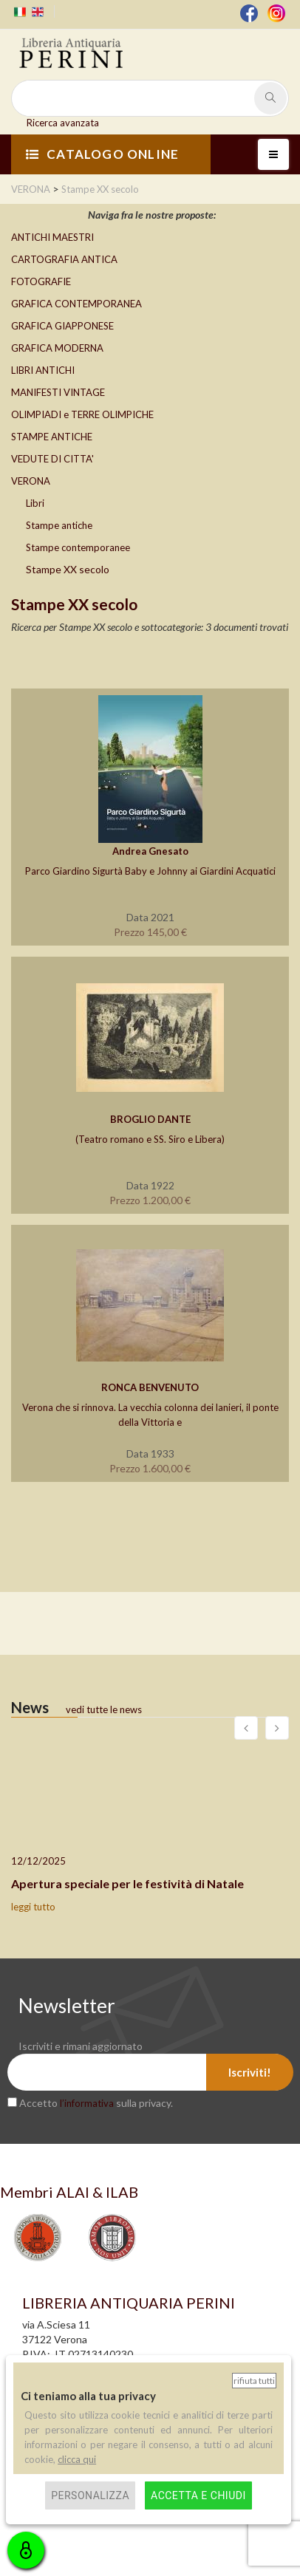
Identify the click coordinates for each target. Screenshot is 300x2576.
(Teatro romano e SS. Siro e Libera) (150, 1139)
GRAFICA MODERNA (57, 348)
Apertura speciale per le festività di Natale (127, 1883)
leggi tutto (33, 1907)
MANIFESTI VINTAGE (58, 392)
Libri (35, 503)
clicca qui (77, 2459)
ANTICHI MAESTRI (52, 237)
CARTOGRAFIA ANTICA (64, 259)
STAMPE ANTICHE (51, 437)
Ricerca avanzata (63, 123)
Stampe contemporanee (78, 547)
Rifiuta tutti (254, 2380)
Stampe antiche (59, 525)
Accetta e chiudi (198, 2495)
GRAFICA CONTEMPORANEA (76, 304)
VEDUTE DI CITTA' (52, 459)
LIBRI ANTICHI (43, 370)
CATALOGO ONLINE (102, 154)
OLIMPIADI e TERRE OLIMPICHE (82, 414)
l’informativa (87, 2103)
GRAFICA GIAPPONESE (62, 326)
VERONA (30, 481)
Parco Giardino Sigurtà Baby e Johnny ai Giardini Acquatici (150, 871)
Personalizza (90, 2495)
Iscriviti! (249, 2072)
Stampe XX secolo (67, 569)
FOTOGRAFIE (41, 281)
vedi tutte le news (104, 1709)
